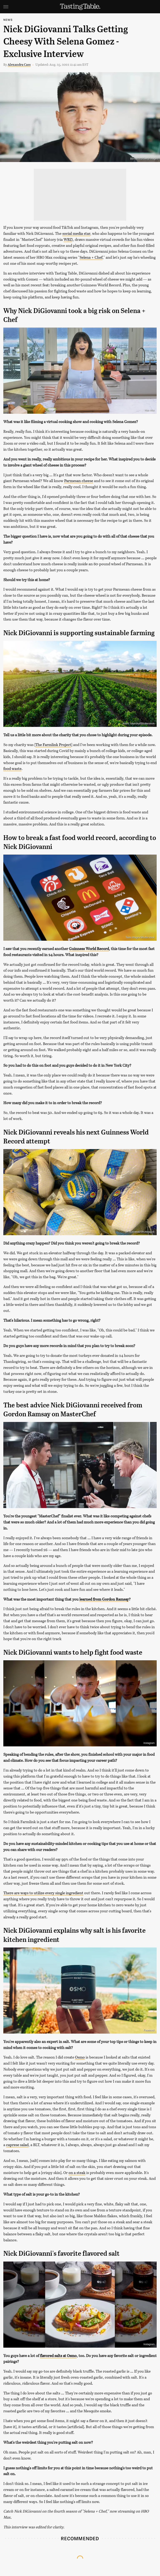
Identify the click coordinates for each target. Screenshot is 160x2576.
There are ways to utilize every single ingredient (43, 1893)
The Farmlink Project (53, 744)
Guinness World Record (89, 948)
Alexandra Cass (19, 64)
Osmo (80, 2057)
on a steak (77, 2172)
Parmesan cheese (78, 480)
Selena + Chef (91, 257)
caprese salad (17, 2144)
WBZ (68, 239)
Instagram (149, 1743)
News (7, 19)
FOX (152, 1504)
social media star (76, 233)
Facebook (149, 2030)
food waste (12, 768)
